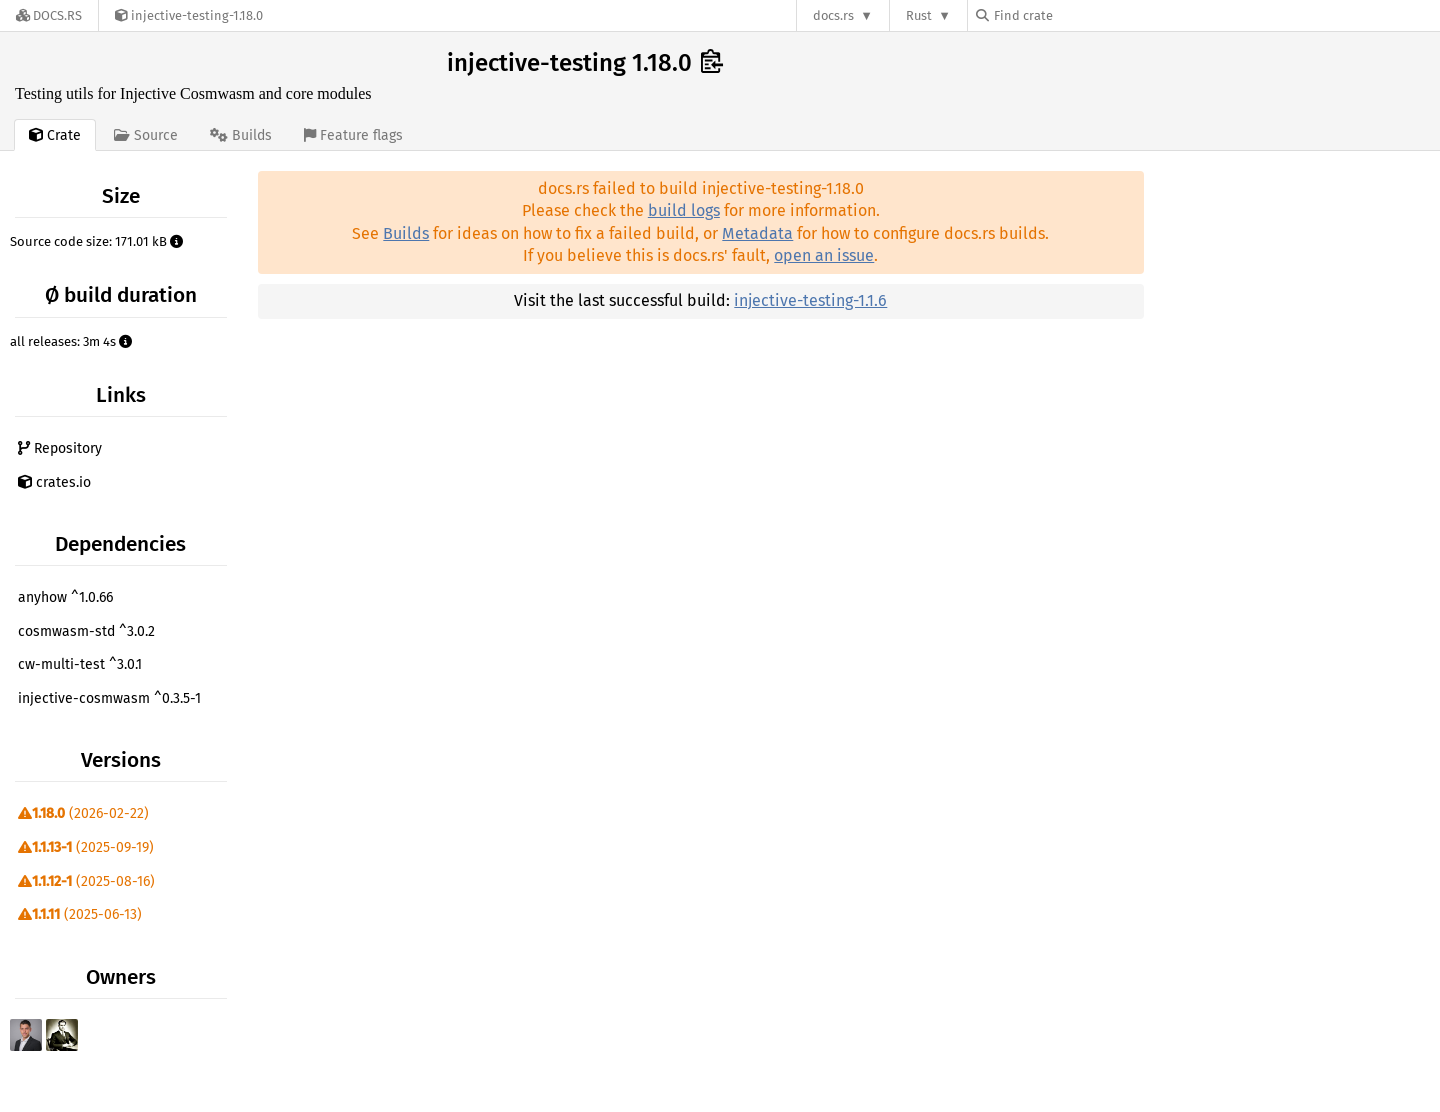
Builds (406, 233)
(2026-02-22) (83, 813)
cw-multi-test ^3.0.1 (80, 664)
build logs (684, 210)
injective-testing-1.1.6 (810, 300)
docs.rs (833, 15)
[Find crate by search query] (1076, 15)
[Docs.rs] (49, 15)
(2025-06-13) (80, 914)
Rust (919, 15)
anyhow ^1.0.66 (65, 597)
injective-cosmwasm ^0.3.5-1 (109, 698)
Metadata (757, 233)
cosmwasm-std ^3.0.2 (86, 631)
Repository (60, 448)
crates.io (54, 482)
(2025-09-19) (86, 847)
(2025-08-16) (86, 881)
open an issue (824, 255)
